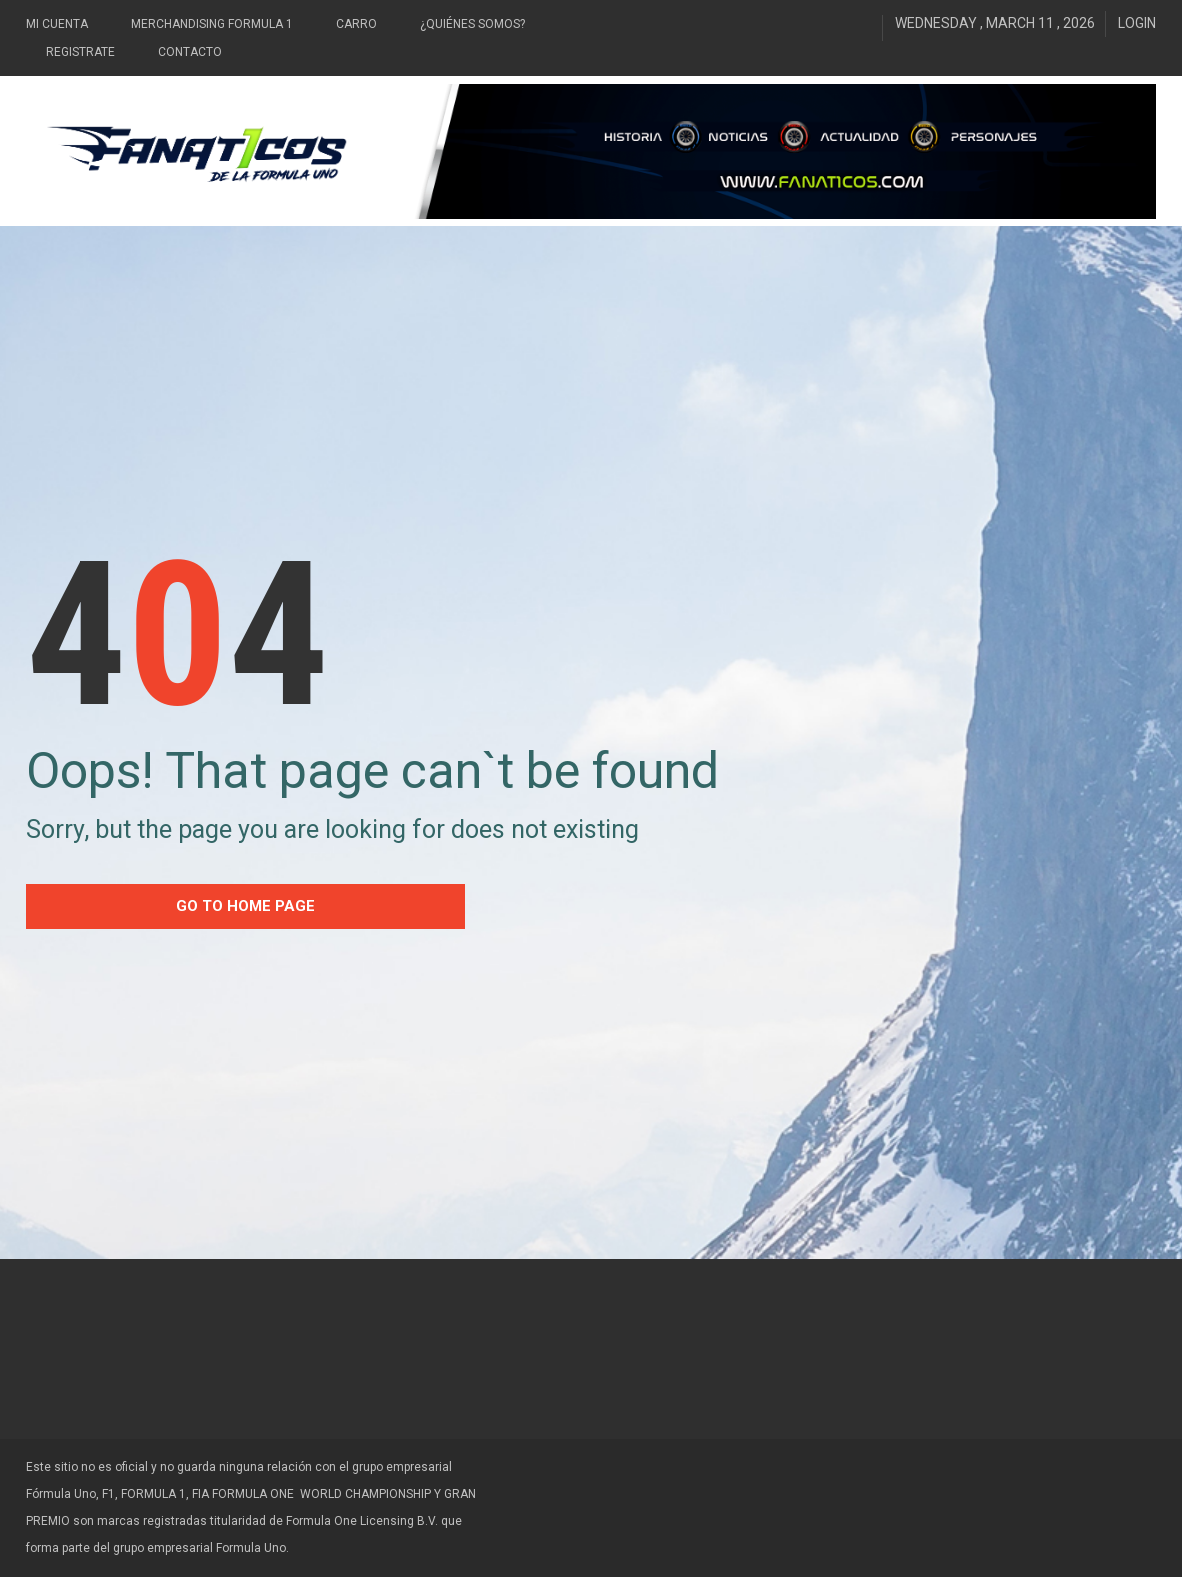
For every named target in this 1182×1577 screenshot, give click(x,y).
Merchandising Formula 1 (212, 24)
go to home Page (245, 906)
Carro (356, 24)
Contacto (190, 52)
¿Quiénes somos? (472, 24)
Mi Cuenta (57, 24)
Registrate (80, 52)
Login (1137, 23)
